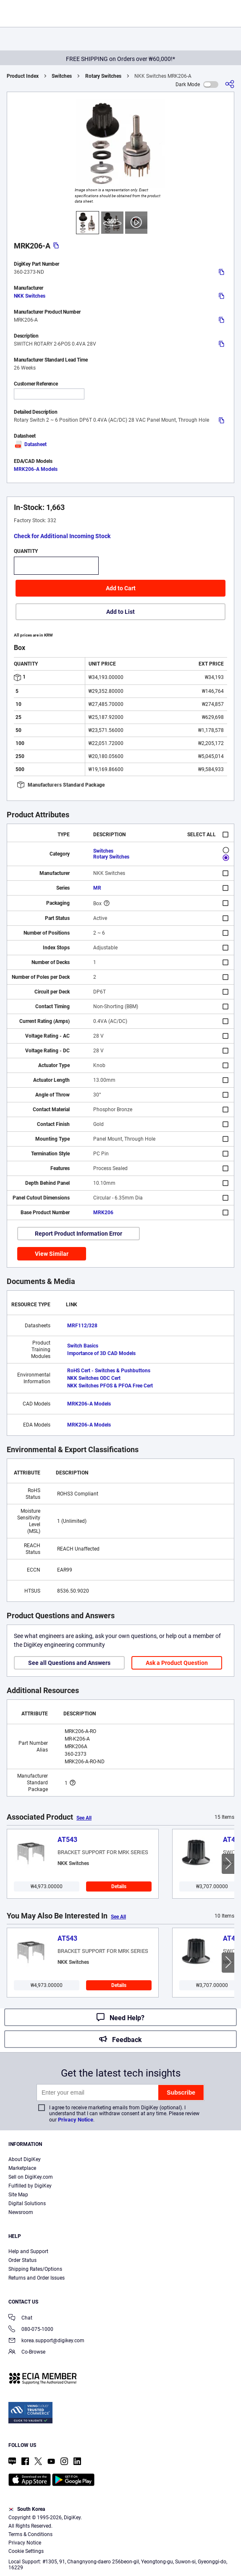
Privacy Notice (75, 2119)
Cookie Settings (26, 2551)
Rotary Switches (103, 76)
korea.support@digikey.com (46, 2341)
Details (118, 1886)
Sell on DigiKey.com (30, 2177)
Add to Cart (121, 588)
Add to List (120, 611)
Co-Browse (26, 2353)
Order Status (22, 2260)
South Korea (26, 2509)
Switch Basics (82, 1346)
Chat (20, 2318)
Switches (62, 76)
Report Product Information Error (78, 1233)
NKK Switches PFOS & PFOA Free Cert (110, 1386)
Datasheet (30, 444)
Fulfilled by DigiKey (30, 2186)
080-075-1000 (30, 2330)
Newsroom (20, 2212)
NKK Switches (29, 296)
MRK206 (103, 1212)
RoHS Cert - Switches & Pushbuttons (108, 1371)
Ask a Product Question (177, 1662)
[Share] (229, 84)
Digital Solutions (27, 2203)
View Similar (51, 1253)
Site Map (18, 2195)
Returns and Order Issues (36, 2278)
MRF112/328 (82, 1326)
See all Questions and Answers (69, 1662)
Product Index (23, 76)
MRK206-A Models (36, 469)
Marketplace (22, 2168)
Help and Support (28, 2251)
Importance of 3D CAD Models (101, 1353)
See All (84, 1818)
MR (97, 888)
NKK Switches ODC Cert (93, 1378)
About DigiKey (24, 2159)
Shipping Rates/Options (35, 2269)
